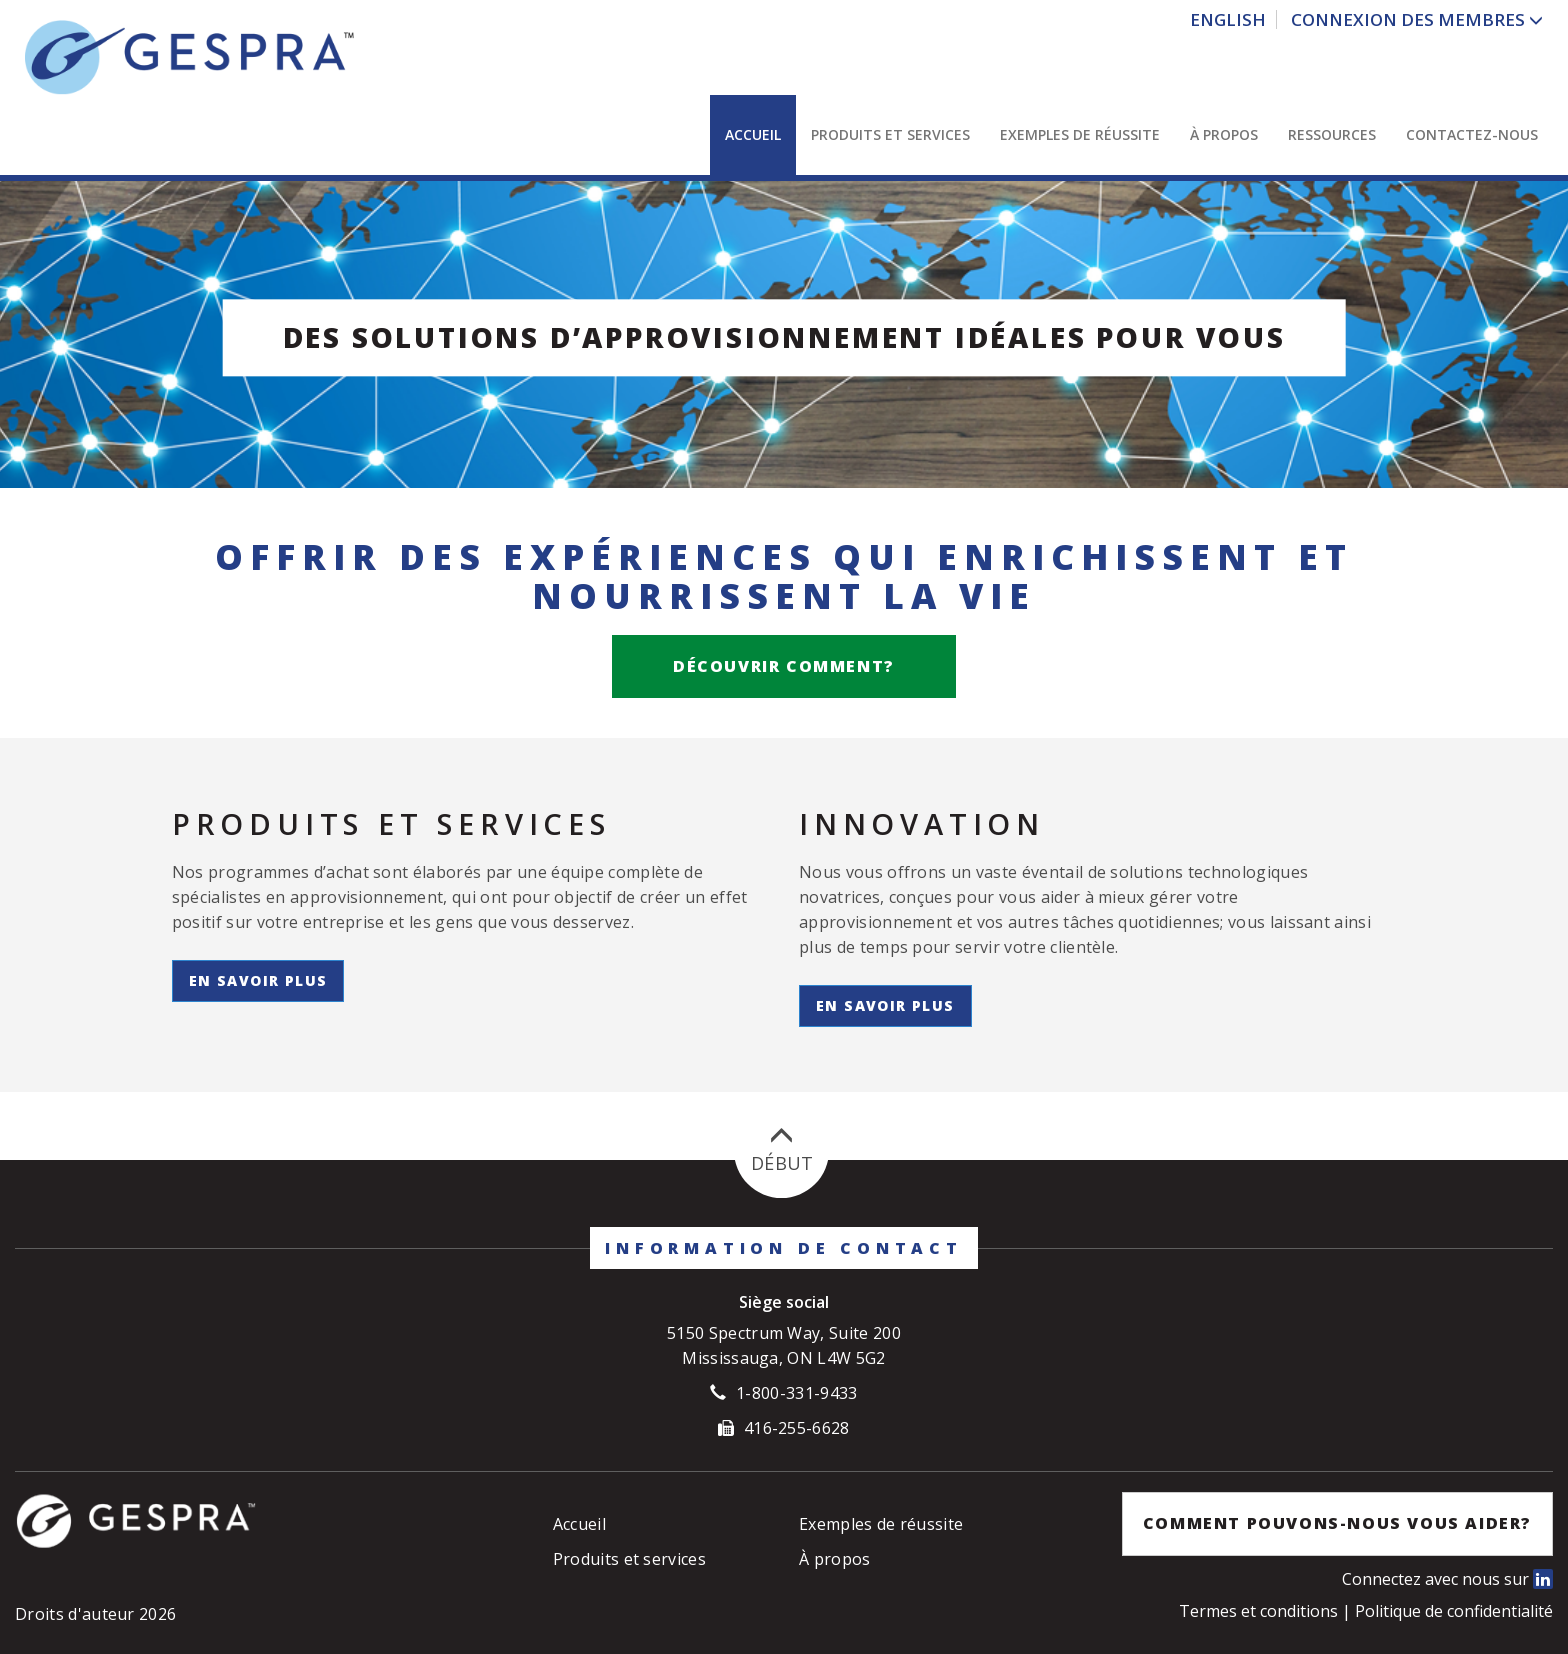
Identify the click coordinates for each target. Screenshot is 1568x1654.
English (1228, 19)
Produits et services (890, 134)
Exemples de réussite (1080, 134)
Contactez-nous (1472, 134)
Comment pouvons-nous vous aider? (1337, 1523)
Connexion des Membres (1410, 19)
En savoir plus (258, 980)
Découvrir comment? (784, 666)
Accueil (753, 134)
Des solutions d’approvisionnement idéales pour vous (784, 337)
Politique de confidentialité (1454, 1611)
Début (782, 1150)
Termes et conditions (1260, 1611)
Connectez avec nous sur (1447, 1579)
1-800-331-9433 (796, 1393)
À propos (1224, 134)
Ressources (1332, 134)
